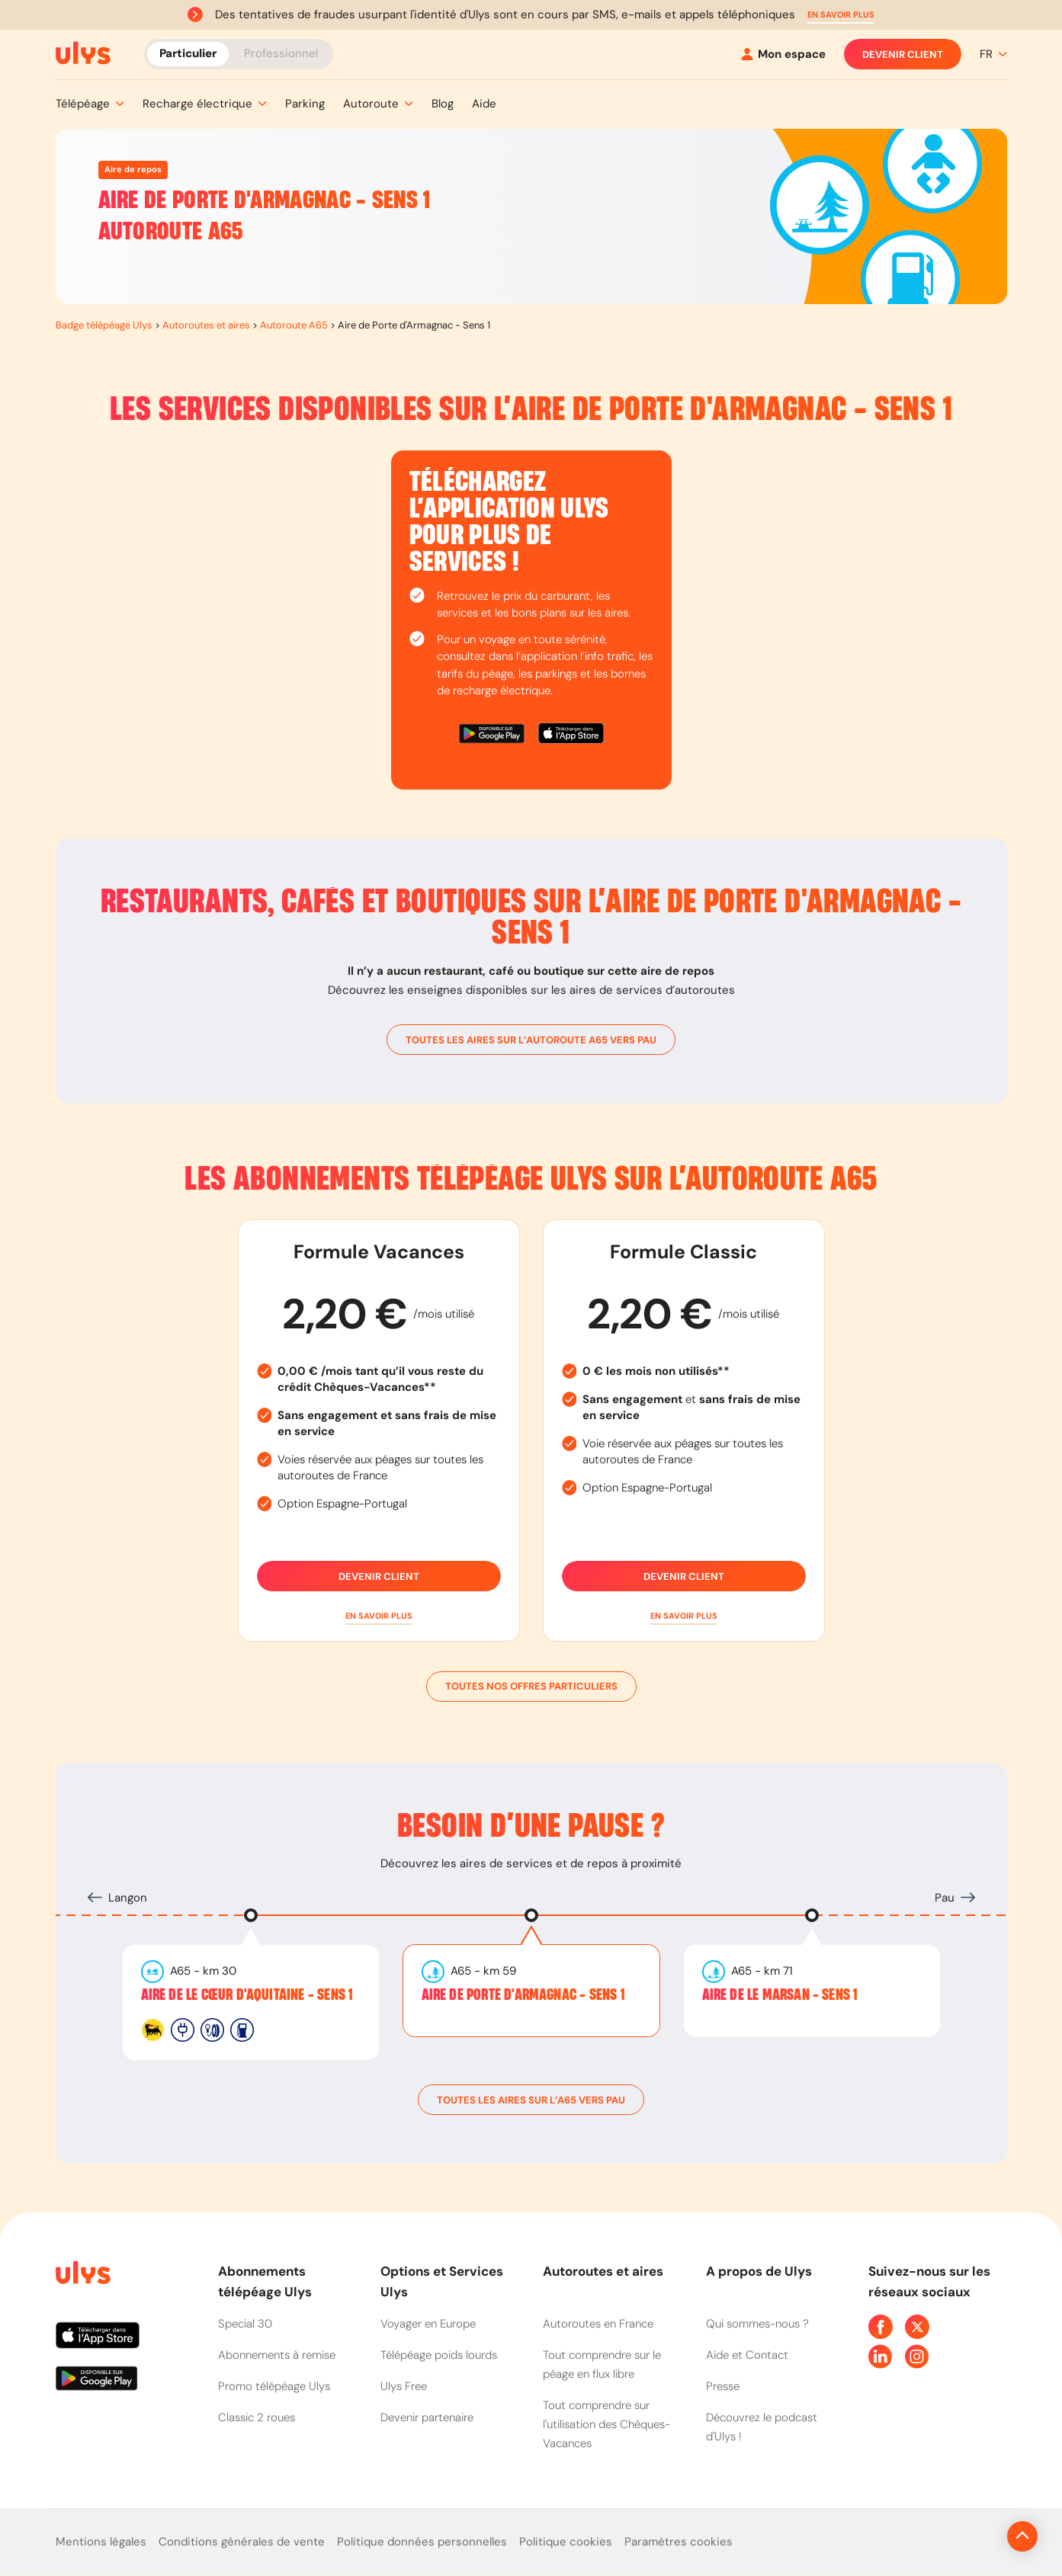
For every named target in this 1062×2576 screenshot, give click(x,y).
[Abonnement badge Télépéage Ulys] (83, 53)
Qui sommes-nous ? (757, 2323)
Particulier (188, 53)
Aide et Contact (747, 2355)
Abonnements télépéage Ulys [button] (265, 2281)
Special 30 (245, 2323)
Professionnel (281, 53)
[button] (840, 14)
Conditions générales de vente (242, 2541)
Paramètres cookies (678, 2541)
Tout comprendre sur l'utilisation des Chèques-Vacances (606, 2424)
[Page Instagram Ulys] (917, 2356)
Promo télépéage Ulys (274, 2386)
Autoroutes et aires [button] (603, 2271)
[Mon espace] (783, 54)
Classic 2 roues (256, 2417)
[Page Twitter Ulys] (917, 2327)
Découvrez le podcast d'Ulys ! (761, 2427)
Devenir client (902, 54)
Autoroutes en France (598, 2323)
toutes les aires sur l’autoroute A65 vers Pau (531, 1039)
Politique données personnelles (422, 2541)
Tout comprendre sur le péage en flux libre (602, 2364)
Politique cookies (565, 2541)
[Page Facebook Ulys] (880, 2327)
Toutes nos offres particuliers (531, 1686)
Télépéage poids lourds (438, 2355)
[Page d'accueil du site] (81, 2275)
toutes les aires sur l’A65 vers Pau (531, 2099)
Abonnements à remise (276, 2355)
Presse (723, 2386)
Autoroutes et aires (206, 325)
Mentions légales (101, 2541)
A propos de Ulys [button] (759, 2271)
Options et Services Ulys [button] (441, 2281)
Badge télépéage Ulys (104, 325)
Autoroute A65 (294, 325)
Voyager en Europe (428, 2323)
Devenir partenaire (426, 2417)
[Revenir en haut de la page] (971, 2536)
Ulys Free (403, 2386)
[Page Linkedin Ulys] (880, 2356)
